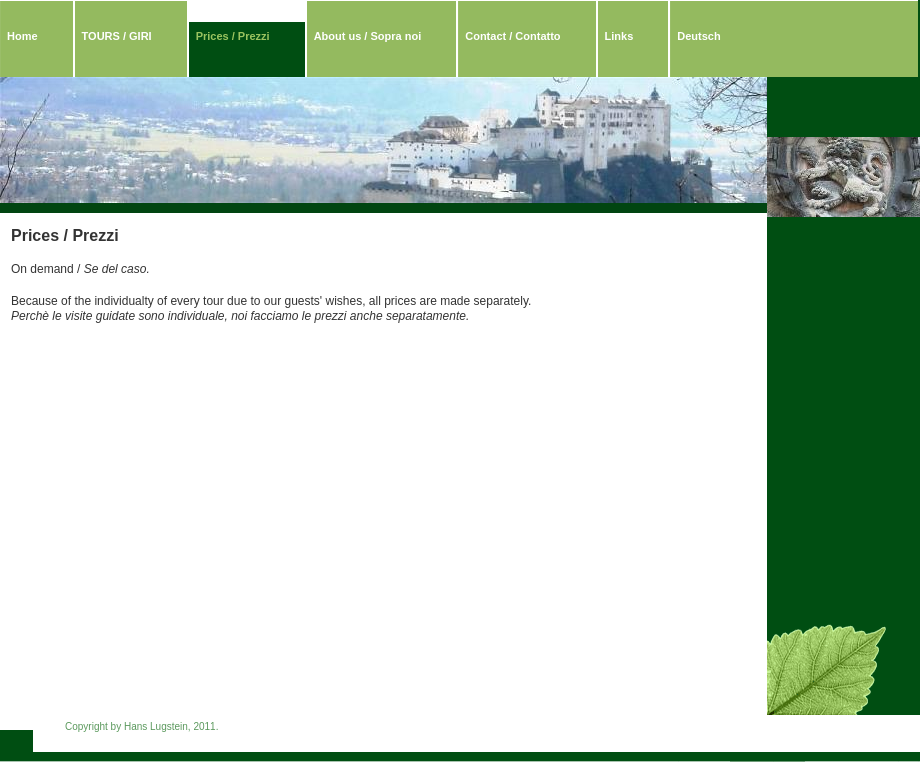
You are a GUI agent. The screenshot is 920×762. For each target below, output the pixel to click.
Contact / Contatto (512, 36)
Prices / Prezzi (233, 36)
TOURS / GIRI (117, 36)
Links (619, 36)
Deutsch (698, 36)
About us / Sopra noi (368, 36)
